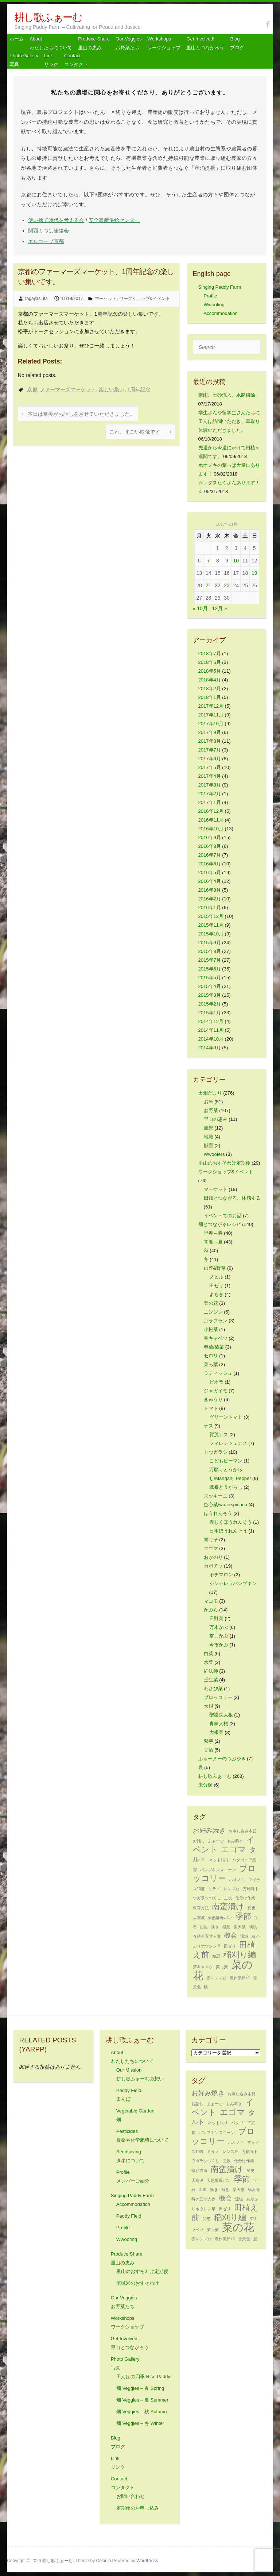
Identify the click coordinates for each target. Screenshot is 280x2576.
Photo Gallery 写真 (23, 60)
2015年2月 (209, 1004)
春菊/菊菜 (214, 1347)
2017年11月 (210, 715)
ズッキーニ (216, 1496)
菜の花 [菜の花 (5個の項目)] (238, 2227)
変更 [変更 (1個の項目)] (252, 1908)
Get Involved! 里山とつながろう (205, 43)
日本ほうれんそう (228, 1531)
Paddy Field (128, 2216)
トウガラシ (216, 1452)
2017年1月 (209, 802)
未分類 (205, 1785)
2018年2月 (209, 688)
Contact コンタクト (76, 60)
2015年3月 (209, 995)
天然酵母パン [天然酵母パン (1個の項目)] (220, 1917)
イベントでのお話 (223, 1215)
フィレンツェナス (228, 1443)
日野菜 (216, 1618)
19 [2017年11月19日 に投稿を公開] (254, 573)
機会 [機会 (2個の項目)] (230, 1935)
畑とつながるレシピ (219, 1224)
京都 (32, 389)
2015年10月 (210, 934)
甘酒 (208, 1750)
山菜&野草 (215, 1268)
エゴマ (211, 1548)
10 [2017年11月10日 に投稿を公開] (236, 561)
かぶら (211, 1609)
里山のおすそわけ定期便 (224, 1163)
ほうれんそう (218, 1513)
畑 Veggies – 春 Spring (140, 2388)
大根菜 (216, 1732)
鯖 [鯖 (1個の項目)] (206, 1987)
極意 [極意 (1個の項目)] (226, 1927)
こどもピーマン (225, 1461)
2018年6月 (209, 662)
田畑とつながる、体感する (232, 1198)
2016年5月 (209, 872)
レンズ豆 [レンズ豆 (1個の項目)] (231, 1889)
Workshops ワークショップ (163, 43)
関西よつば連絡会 (48, 231)
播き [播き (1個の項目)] (215, 1927)
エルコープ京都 (46, 241)
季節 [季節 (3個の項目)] (243, 1916)
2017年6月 (209, 758)
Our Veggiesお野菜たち (129, 43)
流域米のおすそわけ (137, 2283)
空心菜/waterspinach (225, 1504)
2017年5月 (209, 767)
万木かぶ (218, 1627)
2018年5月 (209, 671)
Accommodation (221, 313)
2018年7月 (209, 653)
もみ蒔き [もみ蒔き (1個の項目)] (235, 1841)
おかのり (213, 1557)
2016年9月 (209, 837)
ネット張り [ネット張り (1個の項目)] (219, 1860)
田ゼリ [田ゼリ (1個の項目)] (230, 1946)
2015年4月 (209, 986)
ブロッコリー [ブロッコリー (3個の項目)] (224, 1873)
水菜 (208, 1662)
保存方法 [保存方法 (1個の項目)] (201, 1908)
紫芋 (208, 1741)
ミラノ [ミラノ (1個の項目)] (214, 1889)
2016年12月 (210, 811)
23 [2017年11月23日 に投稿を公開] (227, 585)
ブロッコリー (218, 1697)
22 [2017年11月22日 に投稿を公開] (218, 585)
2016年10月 (210, 828)
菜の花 (211, 1303)
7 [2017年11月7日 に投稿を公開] (208, 561)
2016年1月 (209, 907)
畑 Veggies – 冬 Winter (140, 2423)
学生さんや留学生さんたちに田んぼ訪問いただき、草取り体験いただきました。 (229, 421)
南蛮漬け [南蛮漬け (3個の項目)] (228, 1906)
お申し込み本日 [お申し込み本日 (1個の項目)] (243, 1831)
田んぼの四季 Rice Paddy (143, 2376)
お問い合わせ (130, 2496)
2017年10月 (210, 723)
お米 (208, 1101)
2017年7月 (209, 750)
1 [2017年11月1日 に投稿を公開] (217, 548)
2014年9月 (209, 1047)
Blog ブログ (237, 43)
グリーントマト (225, 1417)
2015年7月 (209, 960)
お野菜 (211, 1110)
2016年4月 (209, 881)
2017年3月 (209, 785)
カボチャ (213, 1566)
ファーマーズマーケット (68, 389)
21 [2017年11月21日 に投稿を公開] (208, 585)
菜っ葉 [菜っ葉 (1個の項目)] (222, 1967)
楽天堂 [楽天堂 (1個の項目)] (240, 1927)
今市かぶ (218, 1645)
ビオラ (216, 1382)
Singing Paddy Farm (219, 287)
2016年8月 (209, 846)
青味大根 (218, 1723)
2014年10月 (210, 1039)
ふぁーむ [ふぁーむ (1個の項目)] (216, 1841)
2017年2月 (209, 793)
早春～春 (213, 1233)
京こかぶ (218, 1636)
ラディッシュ (218, 1373)
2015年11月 (210, 925)
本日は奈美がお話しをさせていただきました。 (78, 414)
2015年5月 (209, 977)
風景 (208, 1128)
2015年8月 (209, 951)
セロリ (211, 1355)
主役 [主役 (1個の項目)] (228, 1898)
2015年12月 (210, 916)
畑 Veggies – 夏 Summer (142, 2400)
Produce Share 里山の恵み (94, 43)
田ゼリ (216, 1285)
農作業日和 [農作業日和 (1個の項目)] (240, 1978)
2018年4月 (209, 680)
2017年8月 (209, 741)
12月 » (219, 608)
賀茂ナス (218, 1434)
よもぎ (216, 1294)
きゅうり (213, 1399)
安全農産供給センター (114, 220)
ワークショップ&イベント (144, 298)
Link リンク (51, 60)
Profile (210, 296)
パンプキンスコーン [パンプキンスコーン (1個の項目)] (218, 1870)
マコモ (211, 1601)
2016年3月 (209, 890)
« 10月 (200, 608)
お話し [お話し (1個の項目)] (199, 1841)
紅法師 (211, 1671)
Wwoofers (214, 1154)
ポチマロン (221, 1574)
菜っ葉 (211, 1364)
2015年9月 (209, 942)
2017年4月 (209, 776)
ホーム (16, 39)
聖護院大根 (221, 1715)
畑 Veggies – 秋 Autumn (141, 2411)
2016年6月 (209, 863)
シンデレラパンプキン (233, 1583)
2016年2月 (209, 898)
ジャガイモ (216, 1390)
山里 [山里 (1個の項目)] (204, 1927)
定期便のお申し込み (137, 2508)
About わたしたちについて (51, 43)
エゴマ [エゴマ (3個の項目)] (233, 1849)
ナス (208, 1426)
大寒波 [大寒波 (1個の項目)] (199, 1917)
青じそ (211, 1539)
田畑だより (210, 1093)
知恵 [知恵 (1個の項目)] (216, 1956)
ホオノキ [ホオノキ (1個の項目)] (237, 1879)
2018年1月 (209, 697)
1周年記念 (139, 389)
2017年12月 (210, 706)
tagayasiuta (36, 298)
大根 (208, 1706)
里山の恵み (216, 1119)
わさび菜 (213, 1688)
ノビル (216, 1277)
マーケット (106, 298)
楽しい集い (111, 389)
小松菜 (211, 1329)
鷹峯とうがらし (225, 1487)
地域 (208, 1136)
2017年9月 (209, 732)
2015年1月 (209, 1012)
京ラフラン (216, 1320)
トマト (211, 1408)
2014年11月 (210, 1030)
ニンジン (213, 1312)
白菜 (208, 1653)
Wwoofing (214, 304)
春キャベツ (216, 1338)
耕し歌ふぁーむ (48, 17)
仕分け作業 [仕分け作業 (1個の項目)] (245, 1898)
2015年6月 (209, 969)
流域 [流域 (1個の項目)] (244, 1936)
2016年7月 (209, 855)
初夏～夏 (213, 1242)
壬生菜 (211, 1680)
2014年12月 (210, 1021)
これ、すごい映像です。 (140, 432)
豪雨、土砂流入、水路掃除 (226, 395)
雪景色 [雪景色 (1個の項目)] (244, 2239)
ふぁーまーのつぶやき (222, 1758)
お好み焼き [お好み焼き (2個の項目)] (209, 1830)
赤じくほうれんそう (230, 1522)
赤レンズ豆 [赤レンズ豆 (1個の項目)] (216, 1978)
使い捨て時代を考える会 (56, 220)
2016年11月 (210, 820)
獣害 (208, 1145)
